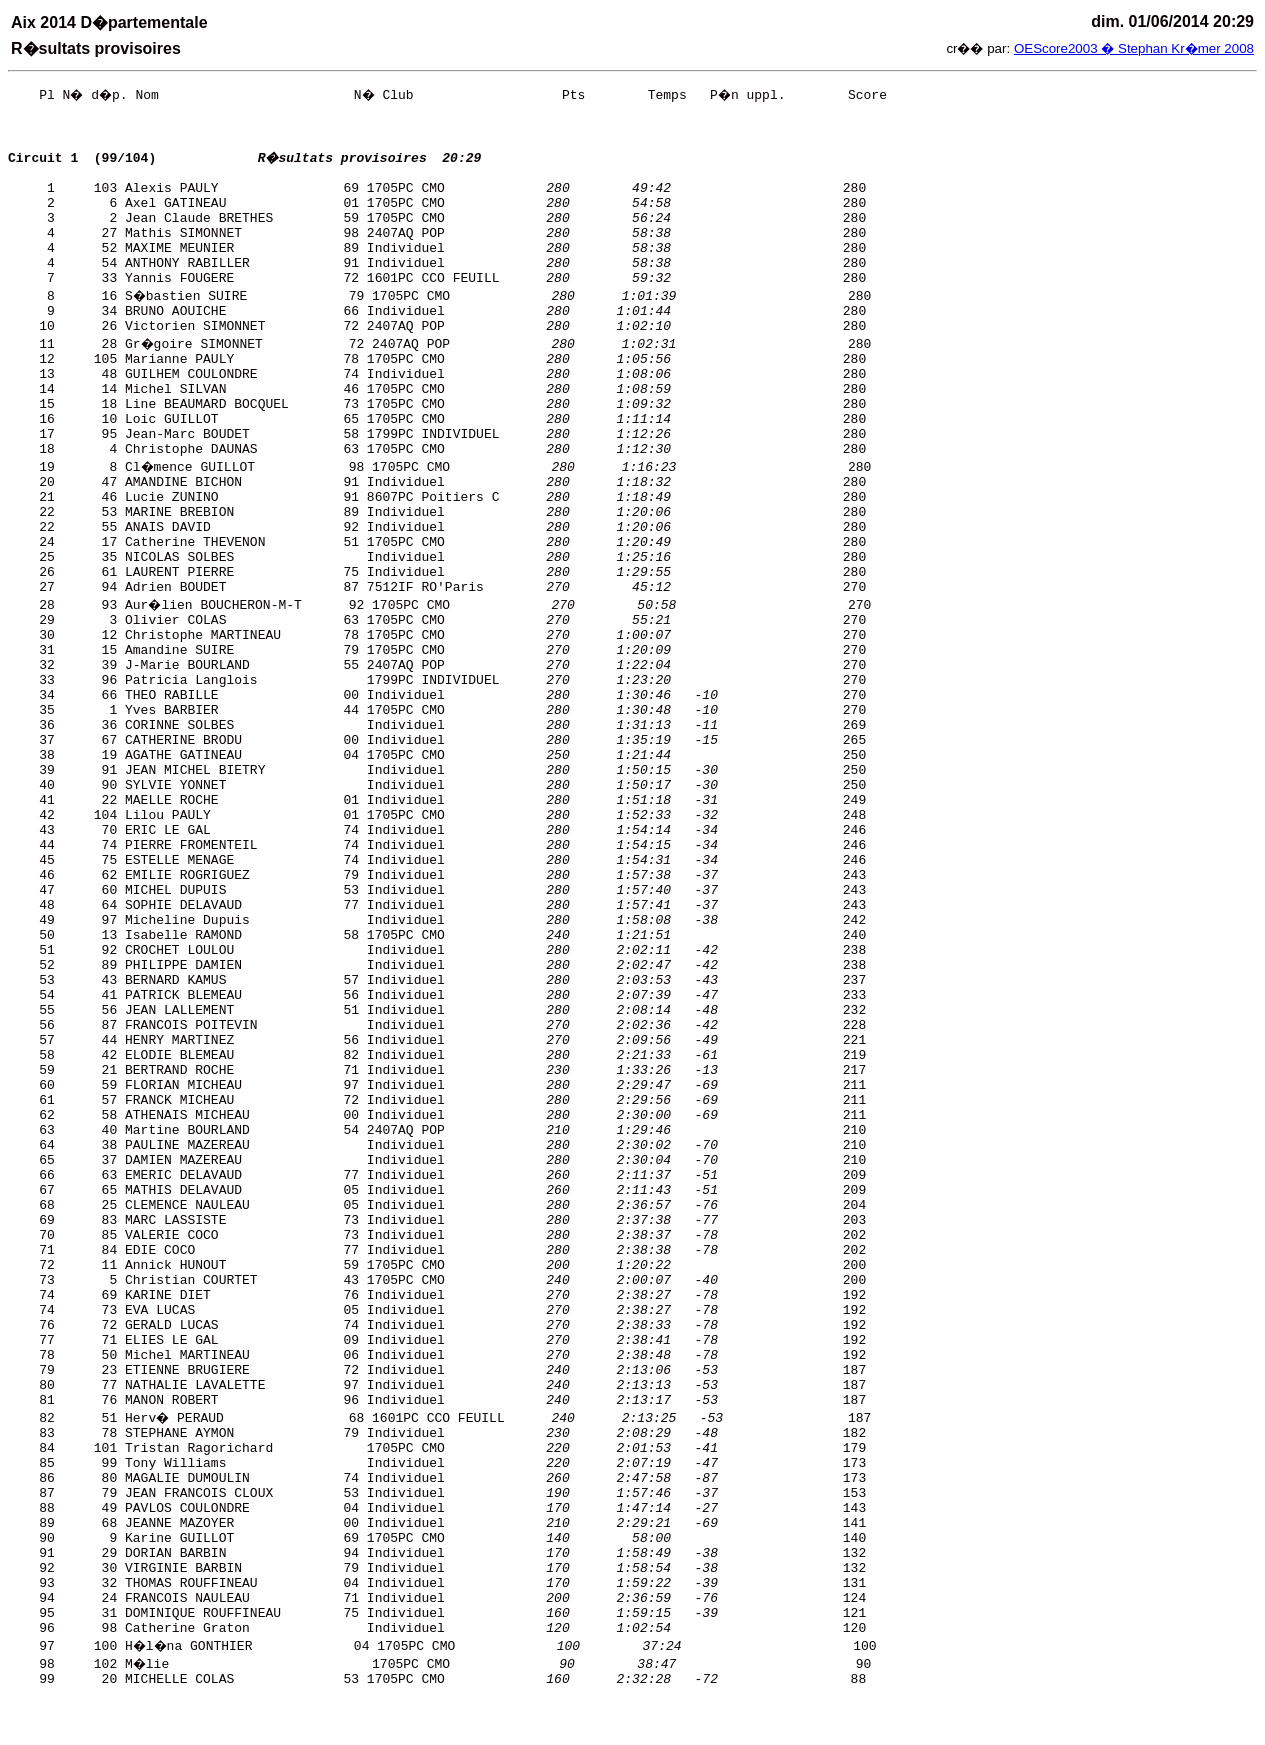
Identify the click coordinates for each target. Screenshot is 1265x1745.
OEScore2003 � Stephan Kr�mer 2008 (1134, 48)
